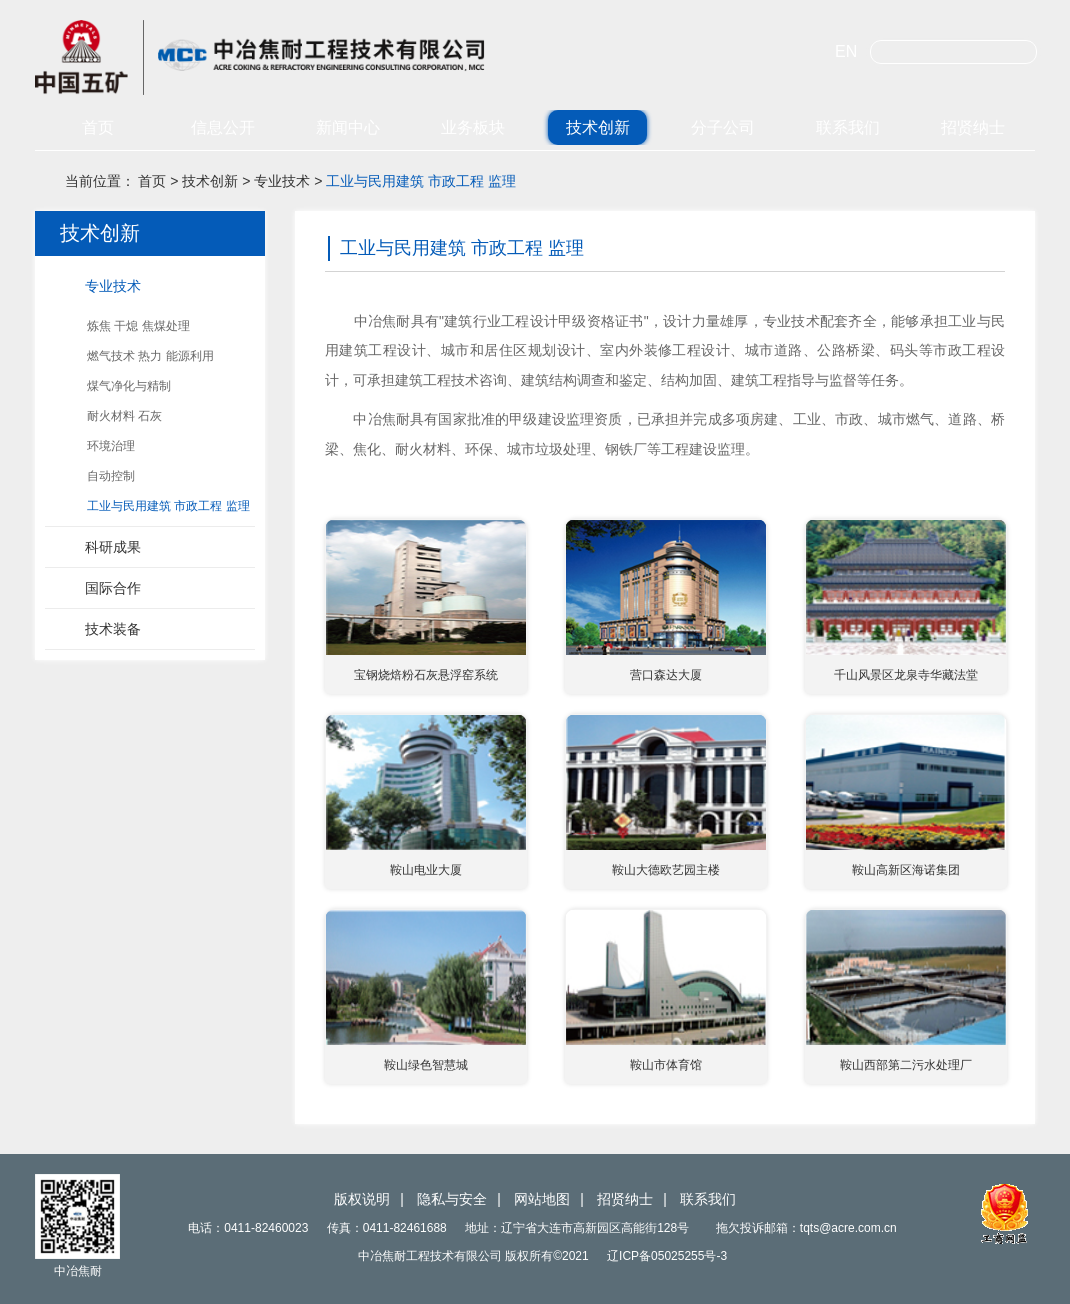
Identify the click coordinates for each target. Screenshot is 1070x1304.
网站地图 (542, 1199)
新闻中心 (348, 127)
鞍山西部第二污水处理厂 (906, 1065)
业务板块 (473, 127)
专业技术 (282, 181)
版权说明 (362, 1199)
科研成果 (113, 547)
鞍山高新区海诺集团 (906, 870)
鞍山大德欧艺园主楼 (666, 870)
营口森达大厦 (666, 675)
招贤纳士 (973, 127)
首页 (98, 127)
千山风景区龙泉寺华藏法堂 (906, 675)
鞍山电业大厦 (426, 870)
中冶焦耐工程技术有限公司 (285, 57)
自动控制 (111, 476)
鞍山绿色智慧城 (426, 1065)
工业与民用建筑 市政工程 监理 (421, 181)
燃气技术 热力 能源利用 (150, 356)
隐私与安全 (452, 1199)
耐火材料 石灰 (124, 416)
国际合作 (113, 588)
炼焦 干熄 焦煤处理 (138, 326)
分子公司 (723, 127)
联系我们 (848, 127)
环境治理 (111, 446)
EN (846, 51)
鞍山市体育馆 (666, 1065)
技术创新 (598, 127)
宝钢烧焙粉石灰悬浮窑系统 (426, 675)
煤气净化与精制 (129, 386)
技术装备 (113, 629)
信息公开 (223, 127)
